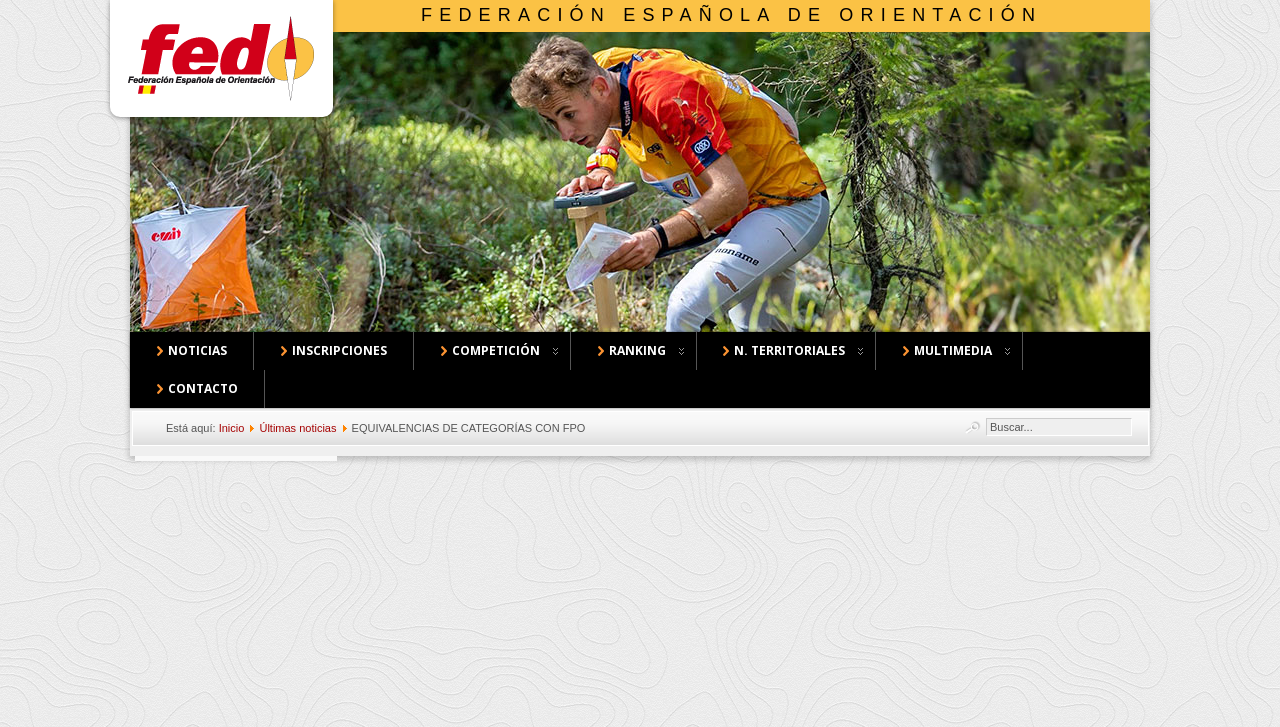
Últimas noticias (297, 428)
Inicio (232, 428)
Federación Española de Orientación (731, 15)
